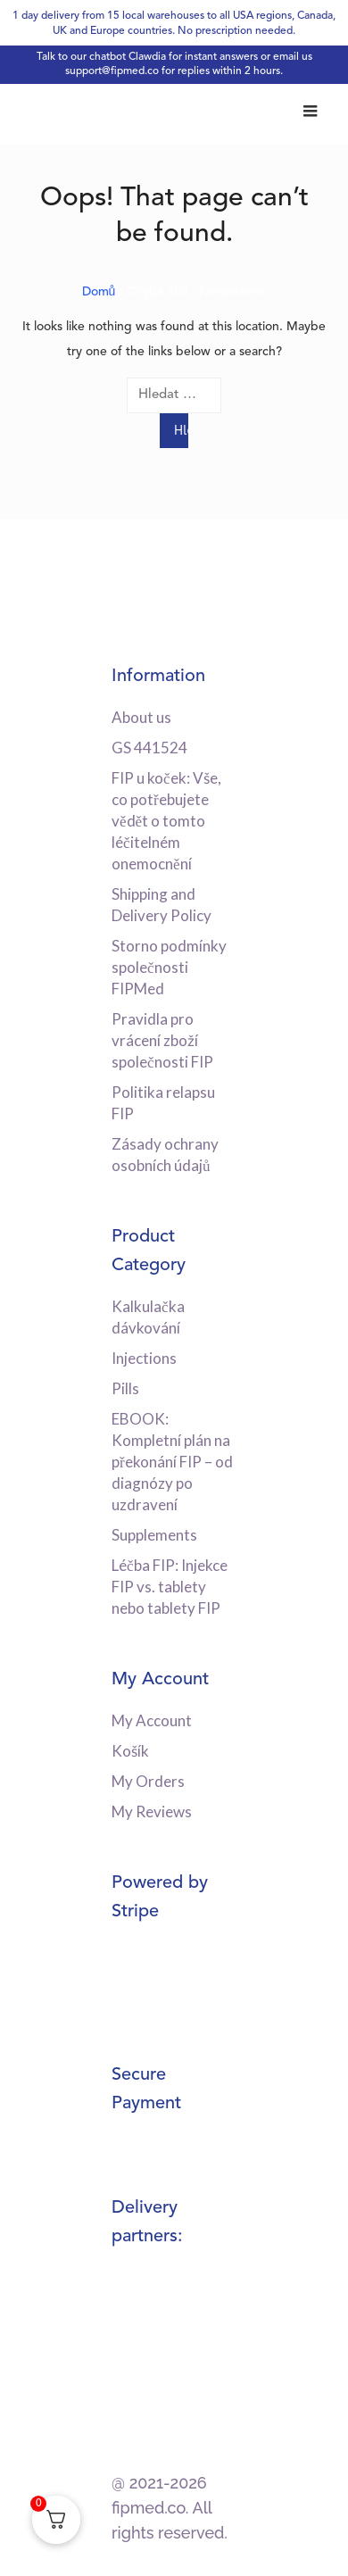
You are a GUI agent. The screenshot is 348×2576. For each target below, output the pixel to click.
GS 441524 (149, 747)
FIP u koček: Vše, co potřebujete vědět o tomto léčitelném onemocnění (166, 821)
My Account (152, 1720)
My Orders (148, 1781)
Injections (144, 1358)
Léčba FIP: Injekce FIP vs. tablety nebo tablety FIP (170, 1586)
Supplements (154, 1534)
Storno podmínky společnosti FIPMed (169, 967)
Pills (125, 1388)
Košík (130, 1750)
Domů (99, 292)
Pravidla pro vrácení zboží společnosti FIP (162, 1040)
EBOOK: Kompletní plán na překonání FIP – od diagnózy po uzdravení (172, 1461)
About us (141, 717)
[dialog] (314, 2540)
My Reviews (152, 1811)
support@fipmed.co (112, 71)
